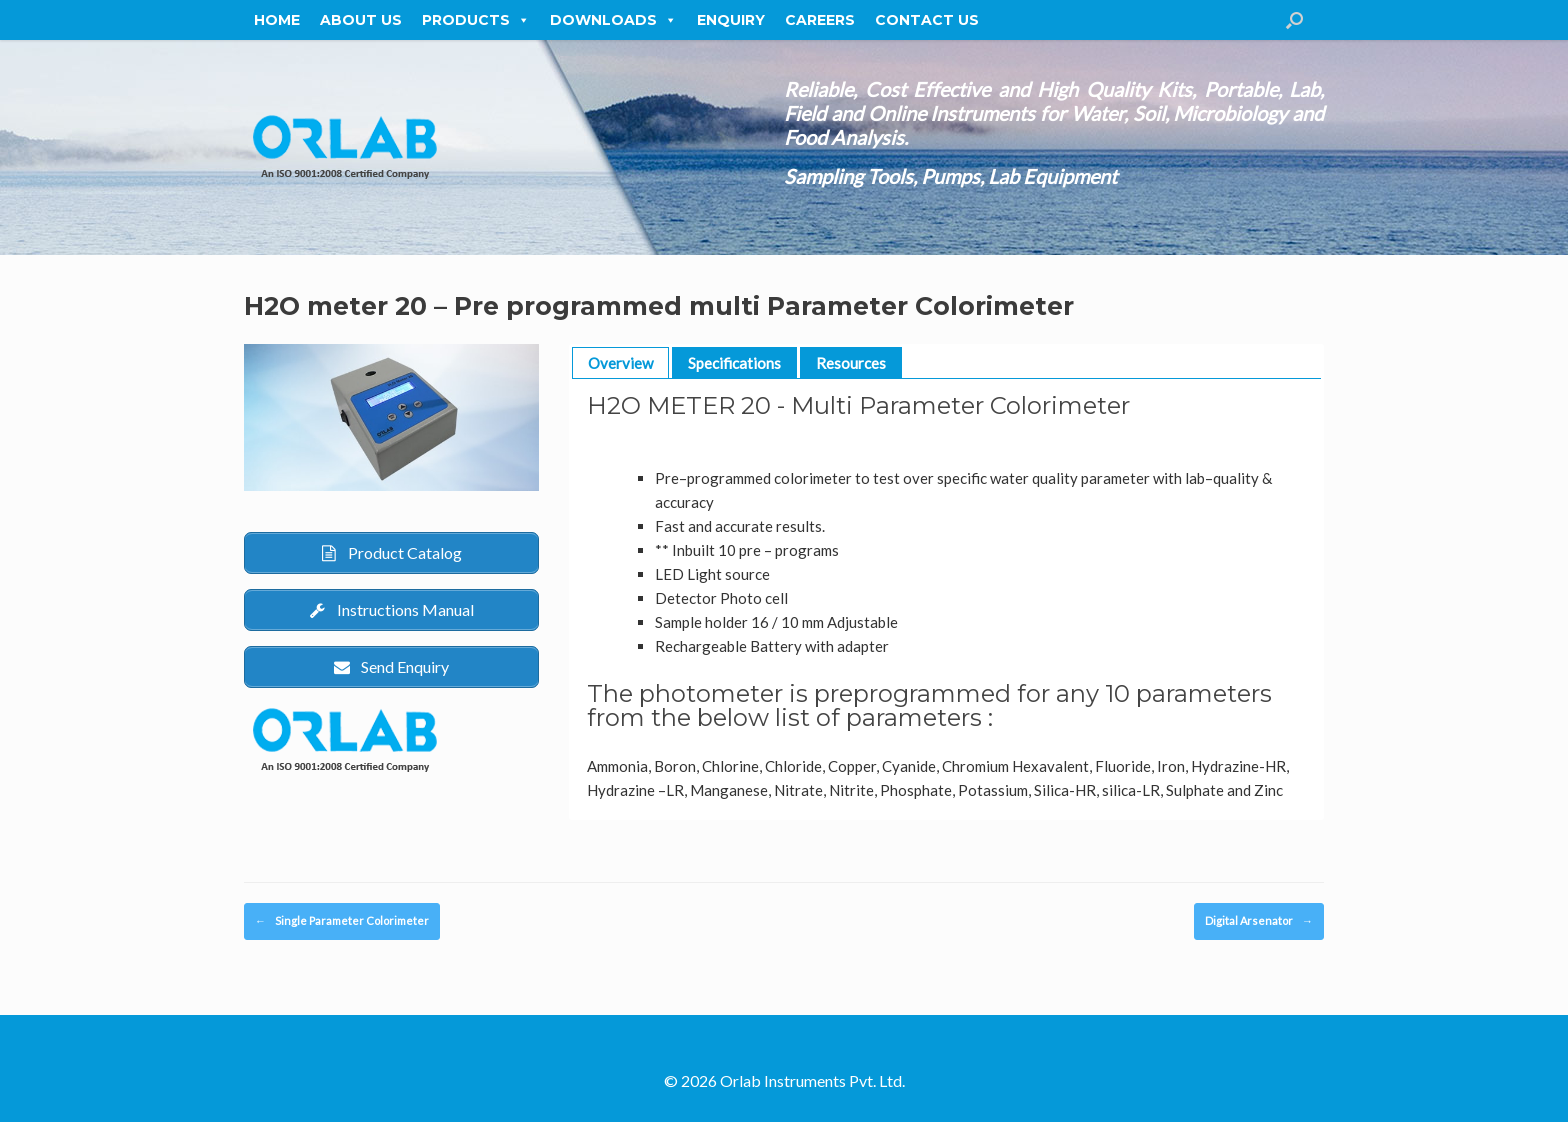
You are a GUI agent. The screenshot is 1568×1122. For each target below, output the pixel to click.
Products (476, 20)
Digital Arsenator (1259, 921)
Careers (820, 20)
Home (277, 20)
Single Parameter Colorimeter (342, 921)
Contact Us (927, 20)
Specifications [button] (734, 363)
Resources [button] (851, 363)
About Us (361, 20)
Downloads (613, 20)
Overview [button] (620, 363)
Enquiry (731, 20)
